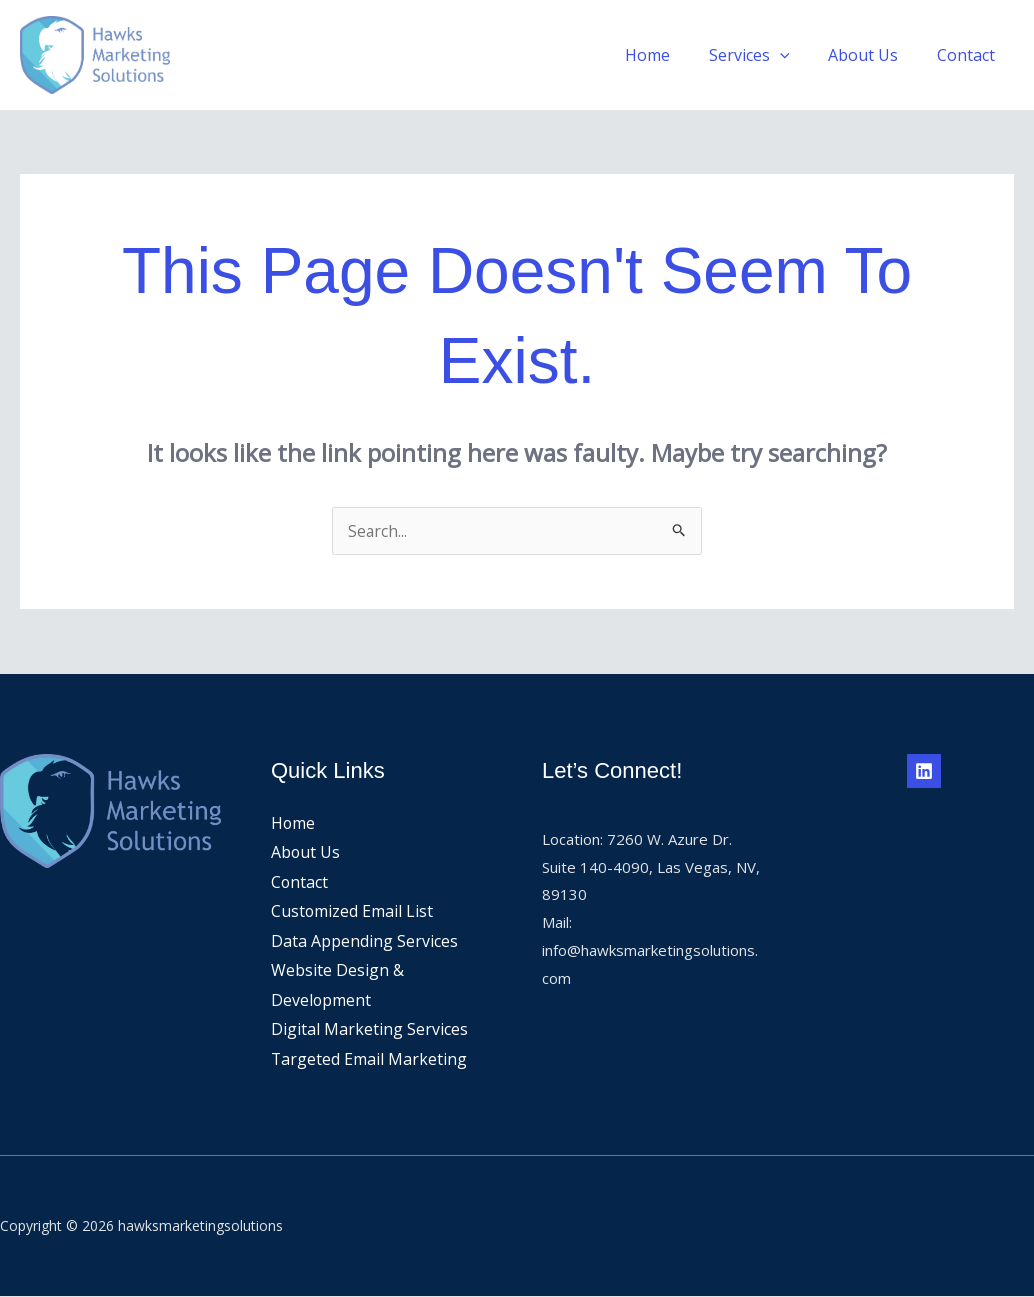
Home (670, 55)
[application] (796, 55)
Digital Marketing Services (369, 1030)
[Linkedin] (924, 771)
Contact (969, 55)
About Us (873, 55)
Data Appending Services (364, 941)
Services (765, 55)
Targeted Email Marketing (369, 1060)
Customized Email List (352, 912)
